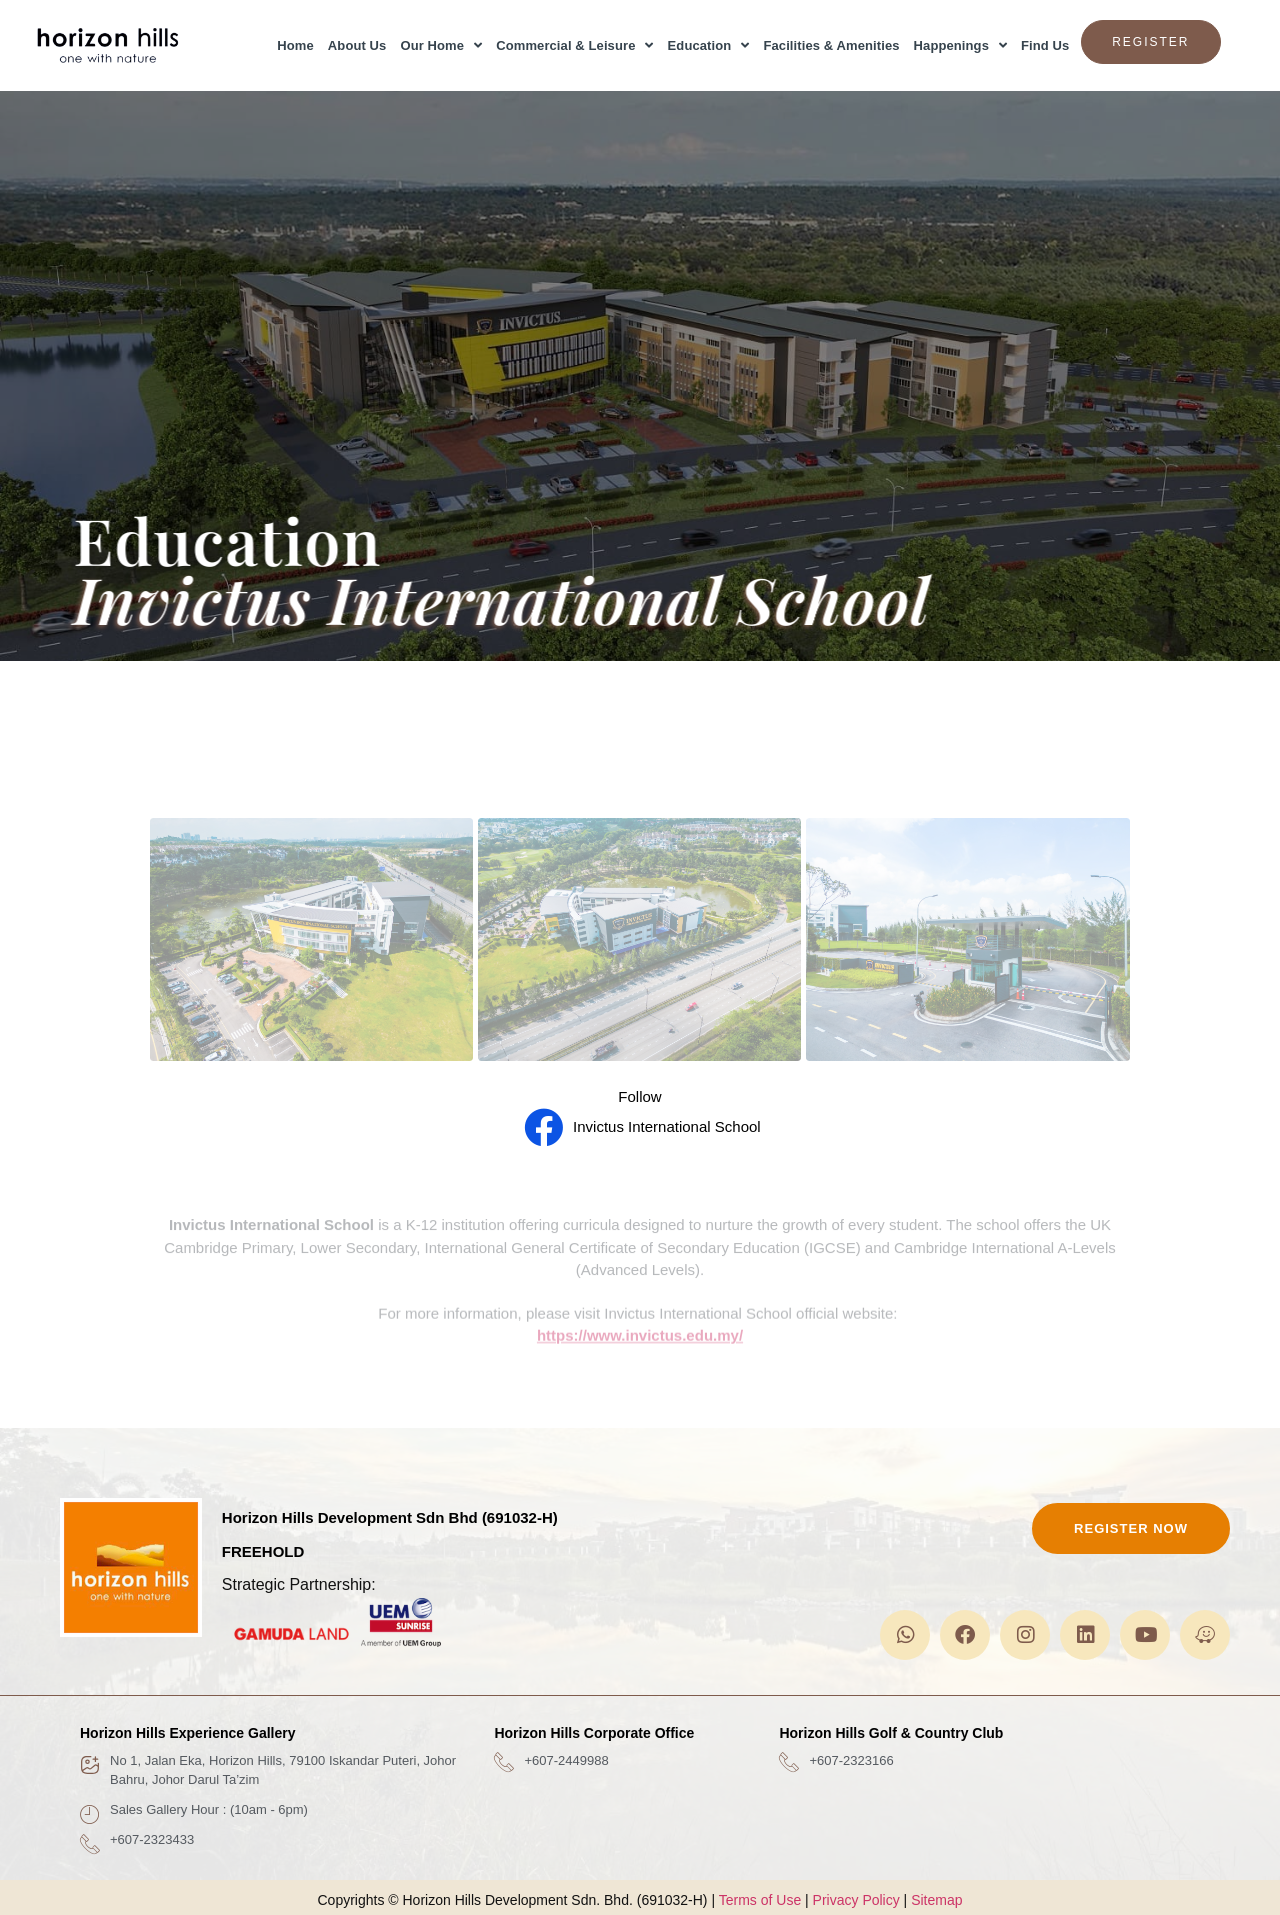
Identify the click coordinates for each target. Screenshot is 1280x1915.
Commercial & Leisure (574, 45)
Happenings (961, 45)
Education (709, 45)
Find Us (1045, 45)
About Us (357, 45)
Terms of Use (760, 1900)
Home (295, 45)
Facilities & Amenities (831, 45)
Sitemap (936, 1900)
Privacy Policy (856, 1900)
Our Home (441, 45)
